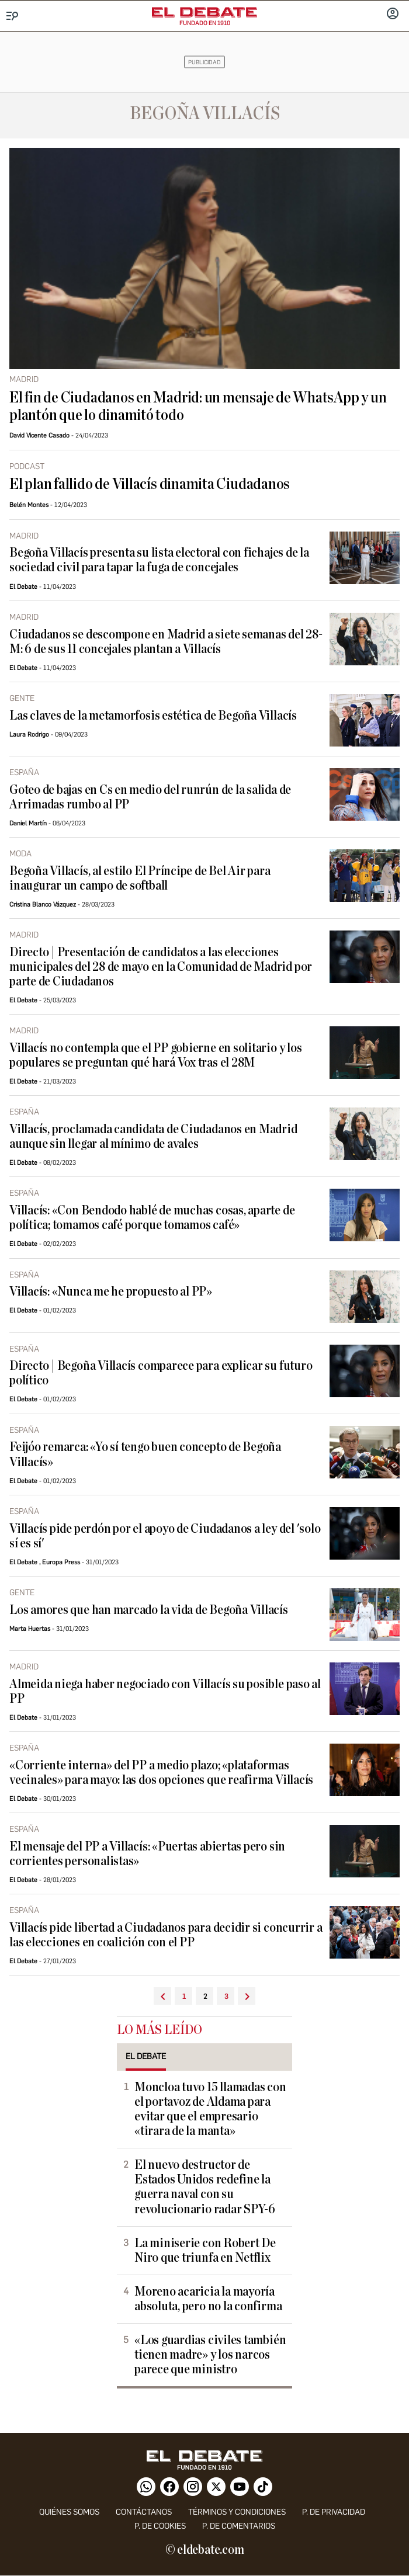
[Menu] (12, 16)
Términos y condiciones (237, 2512)
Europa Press (61, 1562)
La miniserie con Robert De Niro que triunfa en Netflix (205, 2251)
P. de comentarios (238, 2526)
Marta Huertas (29, 1629)
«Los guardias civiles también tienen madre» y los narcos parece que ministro (210, 2355)
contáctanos (144, 2512)
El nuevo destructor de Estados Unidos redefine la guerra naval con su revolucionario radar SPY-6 (204, 2187)
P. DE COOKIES (160, 2526)
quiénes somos (69, 2512)
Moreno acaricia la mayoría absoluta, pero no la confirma (208, 2299)
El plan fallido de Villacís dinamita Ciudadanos (149, 484)
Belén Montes (28, 505)
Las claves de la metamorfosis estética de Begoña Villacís (153, 716)
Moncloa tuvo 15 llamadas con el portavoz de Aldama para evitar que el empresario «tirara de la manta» (210, 2109)
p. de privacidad (333, 2512)
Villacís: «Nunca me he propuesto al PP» (110, 1292)
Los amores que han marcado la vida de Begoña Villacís (148, 1610)
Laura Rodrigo (29, 734)
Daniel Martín (28, 823)
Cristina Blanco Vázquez (42, 904)
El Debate (23, 587)
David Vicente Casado (39, 435)
